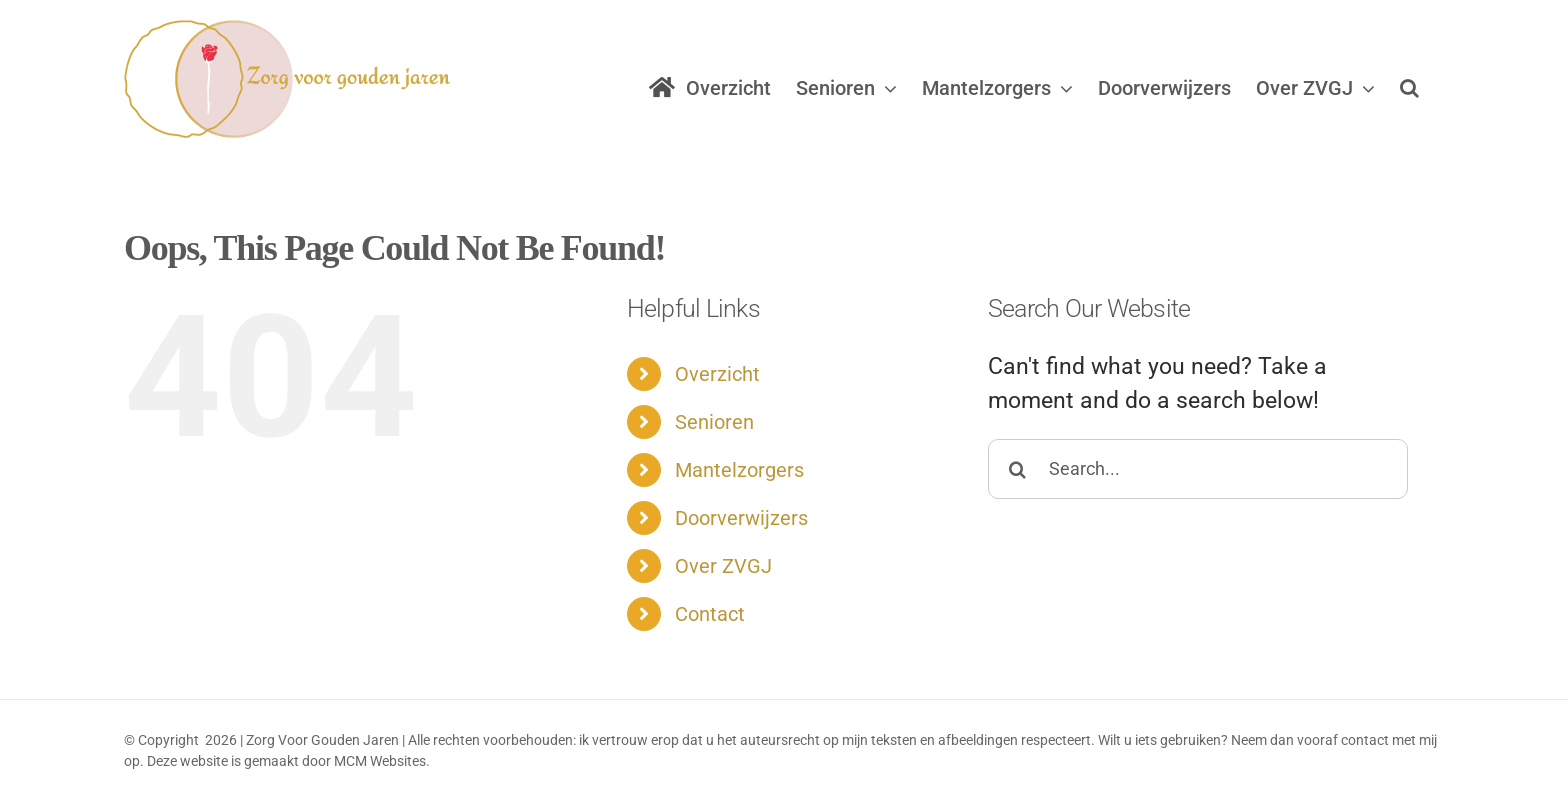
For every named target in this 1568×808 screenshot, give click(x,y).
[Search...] (1198, 469)
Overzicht (717, 374)
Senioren (714, 422)
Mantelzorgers (739, 470)
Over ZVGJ (723, 566)
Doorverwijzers (741, 518)
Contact (710, 614)
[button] (1409, 88)
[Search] (1018, 469)
